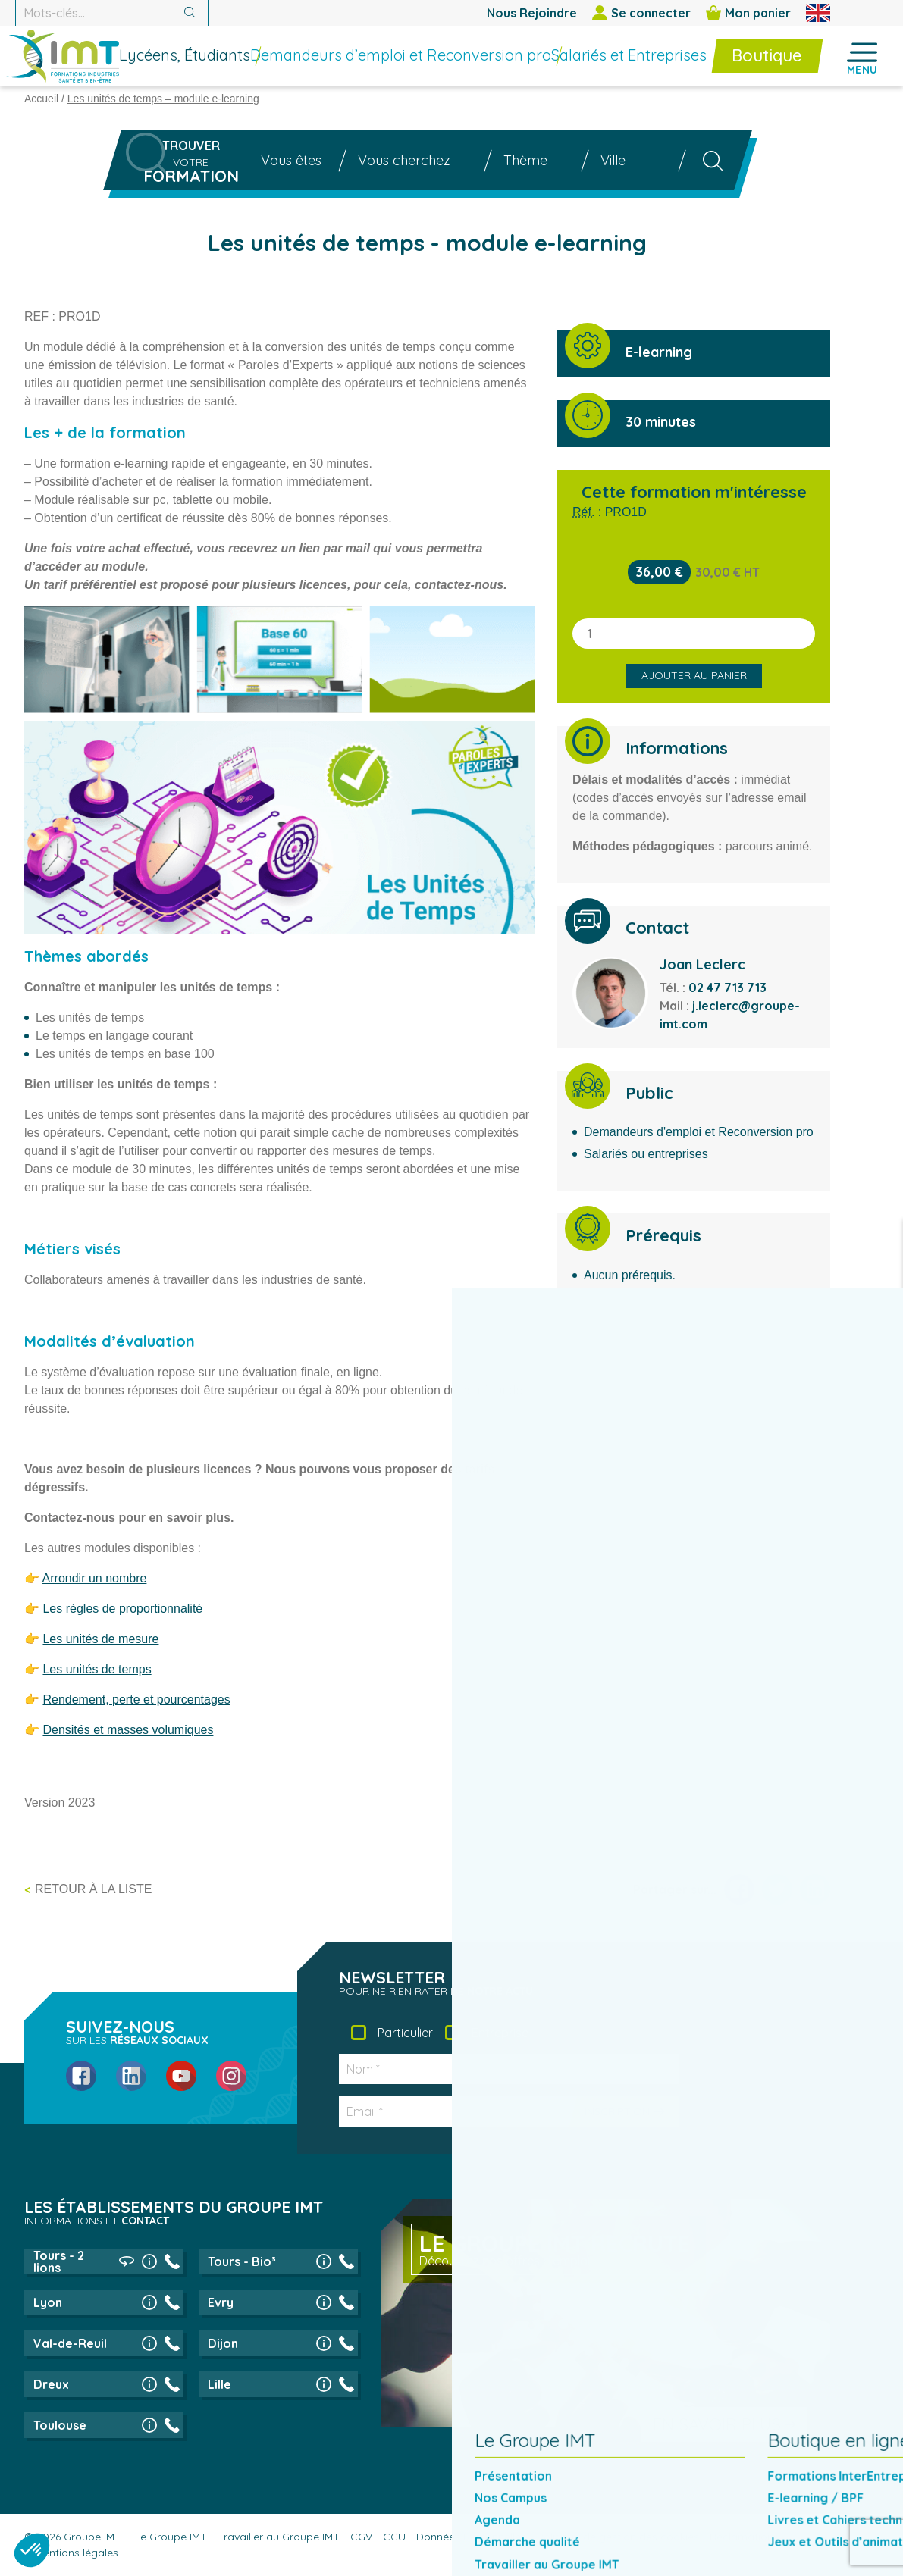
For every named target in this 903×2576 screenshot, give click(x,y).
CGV (361, 2536)
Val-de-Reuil (70, 2343)
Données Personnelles (471, 2536)
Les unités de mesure (100, 1638)
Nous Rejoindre (532, 12)
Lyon (47, 2302)
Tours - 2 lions (58, 2261)
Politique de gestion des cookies (618, 2536)
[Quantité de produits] (693, 633)
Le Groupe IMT (171, 2536)
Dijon (223, 2343)
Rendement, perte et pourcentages (136, 1699)
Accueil (41, 98)
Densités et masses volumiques (127, 1729)
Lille (219, 2384)
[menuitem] (225, 58)
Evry (221, 2302)
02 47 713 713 (727, 987)
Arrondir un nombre (94, 1578)
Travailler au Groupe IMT (279, 2536)
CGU (394, 2536)
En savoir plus (717, 2424)
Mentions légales (76, 2552)
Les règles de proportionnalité (122, 1608)
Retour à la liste (93, 1889)
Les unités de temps (96, 1669)
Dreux (51, 2384)
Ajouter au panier (694, 675)
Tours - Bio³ (242, 2261)
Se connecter (641, 12)
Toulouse (59, 2425)
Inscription (617, 2111)
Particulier (405, 2032)
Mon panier (748, 12)
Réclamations (744, 2536)
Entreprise (500, 2032)
